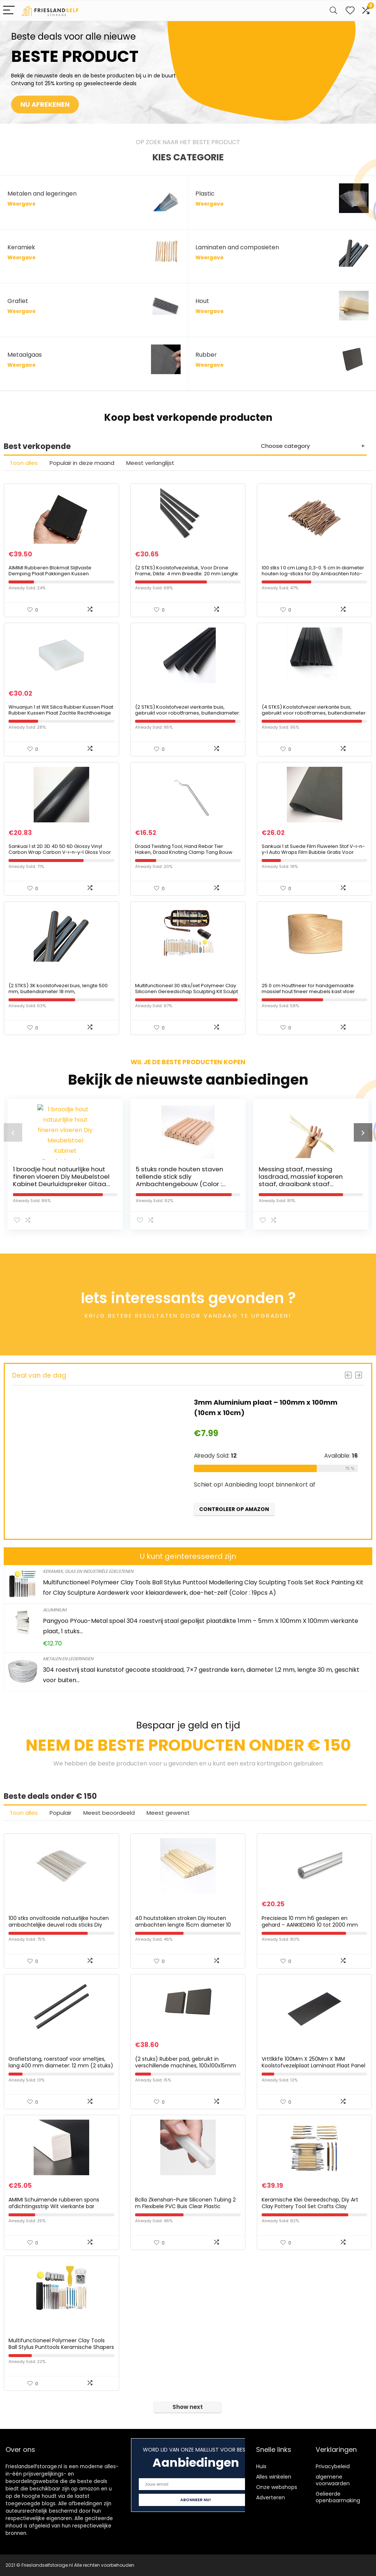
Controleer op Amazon (234, 1509)
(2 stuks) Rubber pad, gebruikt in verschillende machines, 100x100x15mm (185, 2062)
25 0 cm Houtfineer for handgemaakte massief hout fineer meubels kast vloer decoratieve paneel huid (308, 991)
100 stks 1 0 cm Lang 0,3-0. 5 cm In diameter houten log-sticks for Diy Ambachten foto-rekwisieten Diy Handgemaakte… (313, 573)
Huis (261, 2466)
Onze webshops (276, 2487)
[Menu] (9, 10)
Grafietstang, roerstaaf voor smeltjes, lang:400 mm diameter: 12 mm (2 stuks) (61, 2062)
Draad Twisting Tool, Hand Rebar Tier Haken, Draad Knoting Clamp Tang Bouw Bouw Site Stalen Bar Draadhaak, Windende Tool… (187, 855)
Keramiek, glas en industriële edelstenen (88, 1571)
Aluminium (54, 1610)
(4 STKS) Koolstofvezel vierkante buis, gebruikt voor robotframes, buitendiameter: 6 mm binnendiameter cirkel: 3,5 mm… (314, 712)
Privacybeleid (333, 2466)
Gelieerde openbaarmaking (338, 2497)
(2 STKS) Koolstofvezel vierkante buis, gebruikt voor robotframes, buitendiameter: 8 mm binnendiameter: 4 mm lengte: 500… (187, 712)
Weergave (21, 203)
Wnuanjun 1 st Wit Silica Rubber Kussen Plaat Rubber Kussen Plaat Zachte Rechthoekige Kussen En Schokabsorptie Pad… (61, 712)
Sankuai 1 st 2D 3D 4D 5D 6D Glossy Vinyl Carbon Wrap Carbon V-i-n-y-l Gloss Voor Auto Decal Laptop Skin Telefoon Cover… (60, 852)
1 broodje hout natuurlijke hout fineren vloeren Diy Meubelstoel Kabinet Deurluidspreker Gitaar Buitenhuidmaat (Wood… (61, 1180)
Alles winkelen (273, 2476)
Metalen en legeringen (68, 1658)
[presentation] (13, 1132)
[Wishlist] (350, 10)
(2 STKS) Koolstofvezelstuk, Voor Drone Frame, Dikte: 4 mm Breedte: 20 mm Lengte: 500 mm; (187, 573)
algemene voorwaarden (333, 2480)
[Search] (333, 10)
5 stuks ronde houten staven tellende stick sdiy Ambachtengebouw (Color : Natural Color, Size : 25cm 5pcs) (184, 1180)
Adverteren (270, 2497)
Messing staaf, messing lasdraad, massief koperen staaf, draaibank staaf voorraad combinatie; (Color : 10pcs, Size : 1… (304, 1184)
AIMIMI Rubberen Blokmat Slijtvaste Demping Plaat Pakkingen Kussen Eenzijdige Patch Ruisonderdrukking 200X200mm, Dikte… (51, 576)
